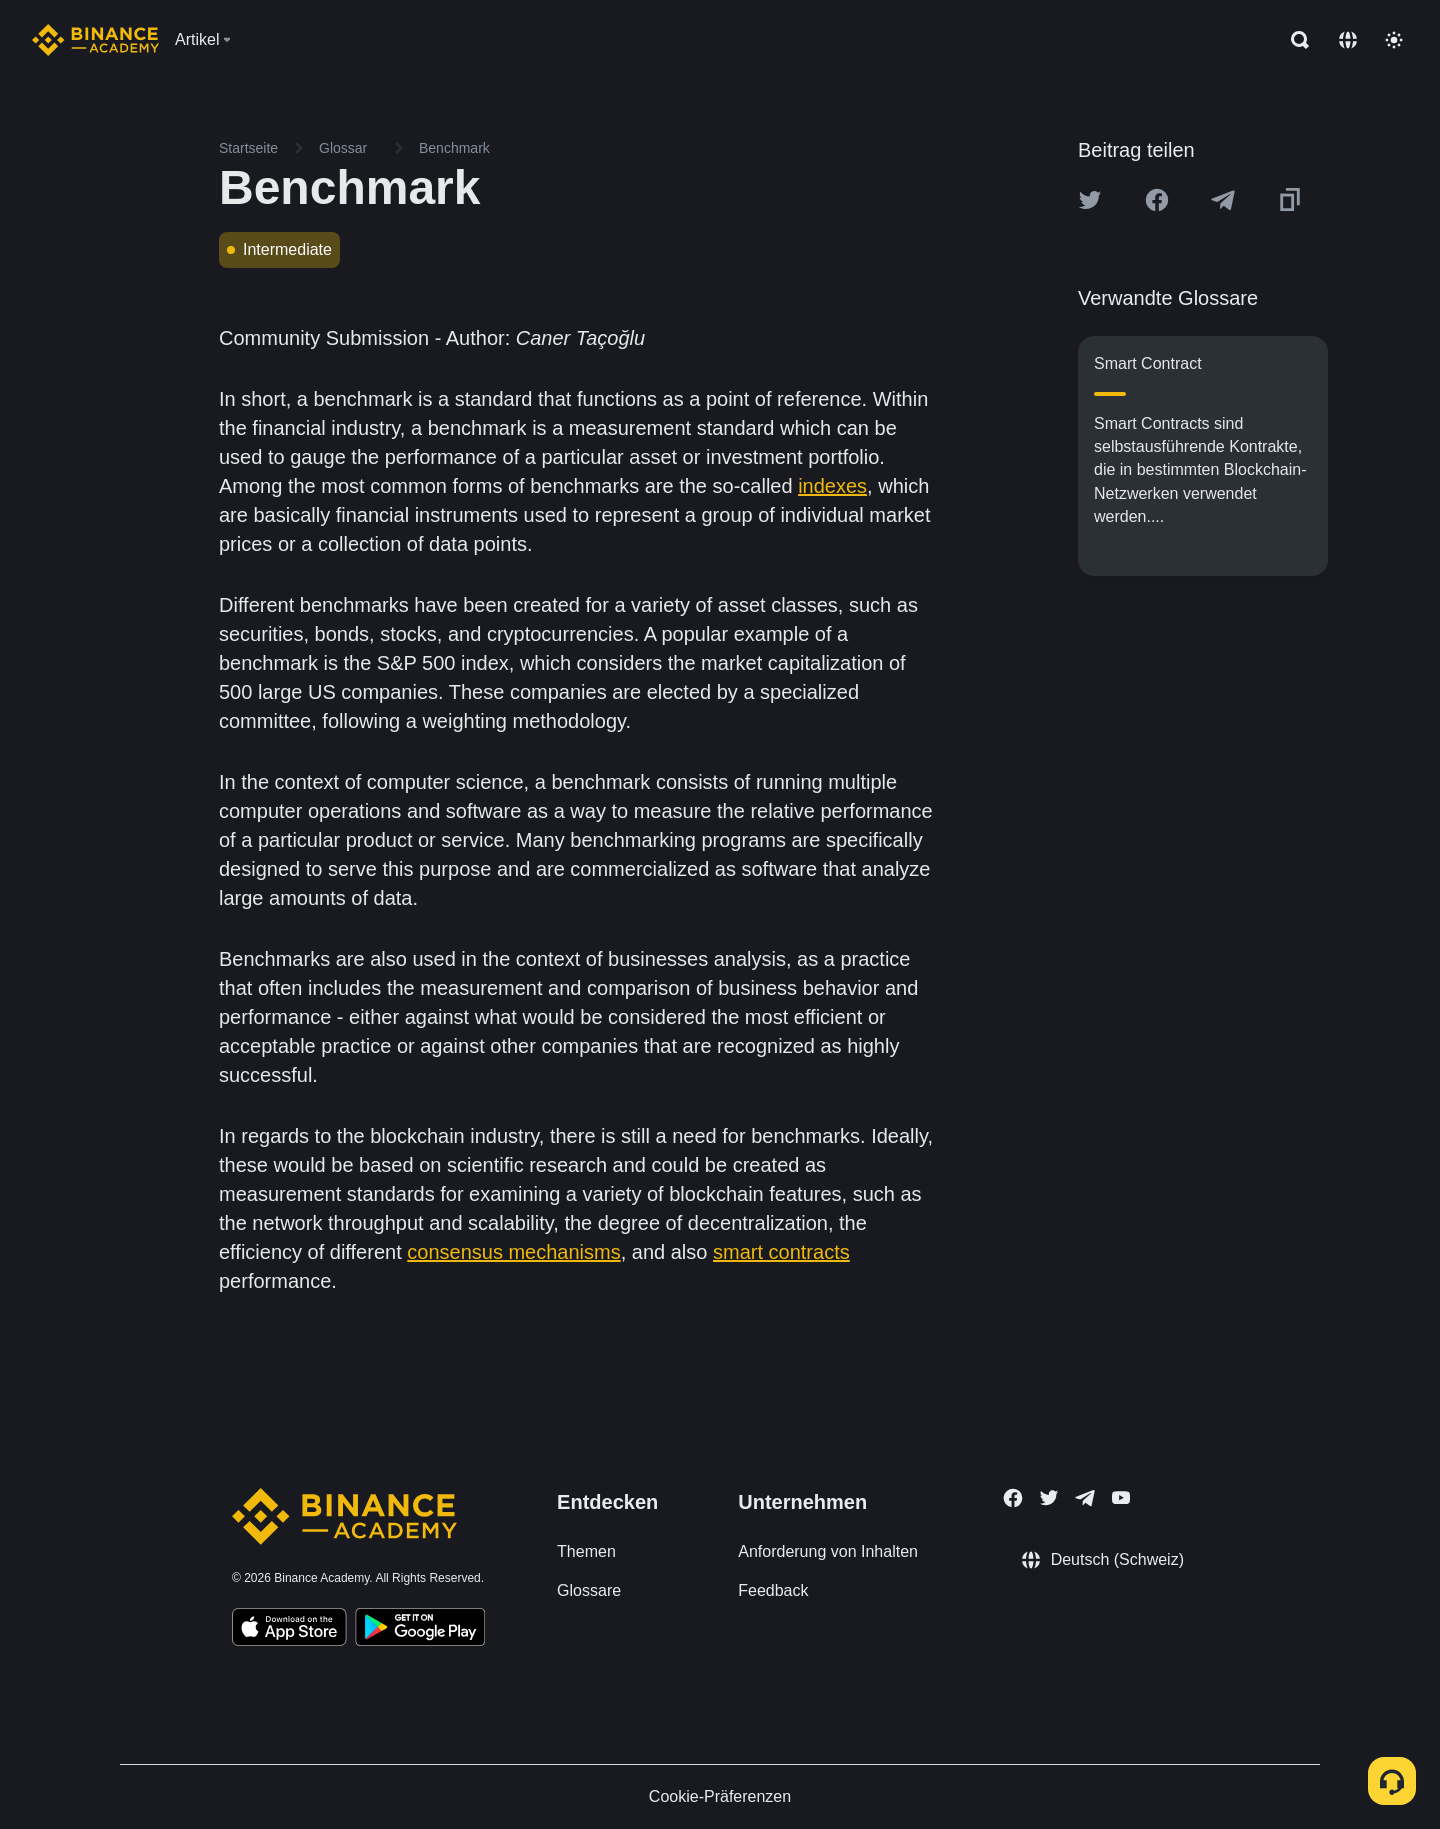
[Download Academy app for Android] (420, 1630)
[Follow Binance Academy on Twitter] (1049, 1498)
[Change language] (1348, 40)
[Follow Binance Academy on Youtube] (1121, 1497)
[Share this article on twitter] (1090, 200)
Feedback (773, 1590)
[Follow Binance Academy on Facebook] (1013, 1498)
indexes (832, 486)
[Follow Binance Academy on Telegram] (1085, 1498)
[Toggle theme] (1394, 40)
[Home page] (95, 40)
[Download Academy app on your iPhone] (289, 1630)
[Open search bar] (1294, 40)
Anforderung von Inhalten (828, 1551)
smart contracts (781, 1252)
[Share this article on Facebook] (1157, 200)
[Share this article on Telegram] (1223, 200)
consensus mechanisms (513, 1252)
